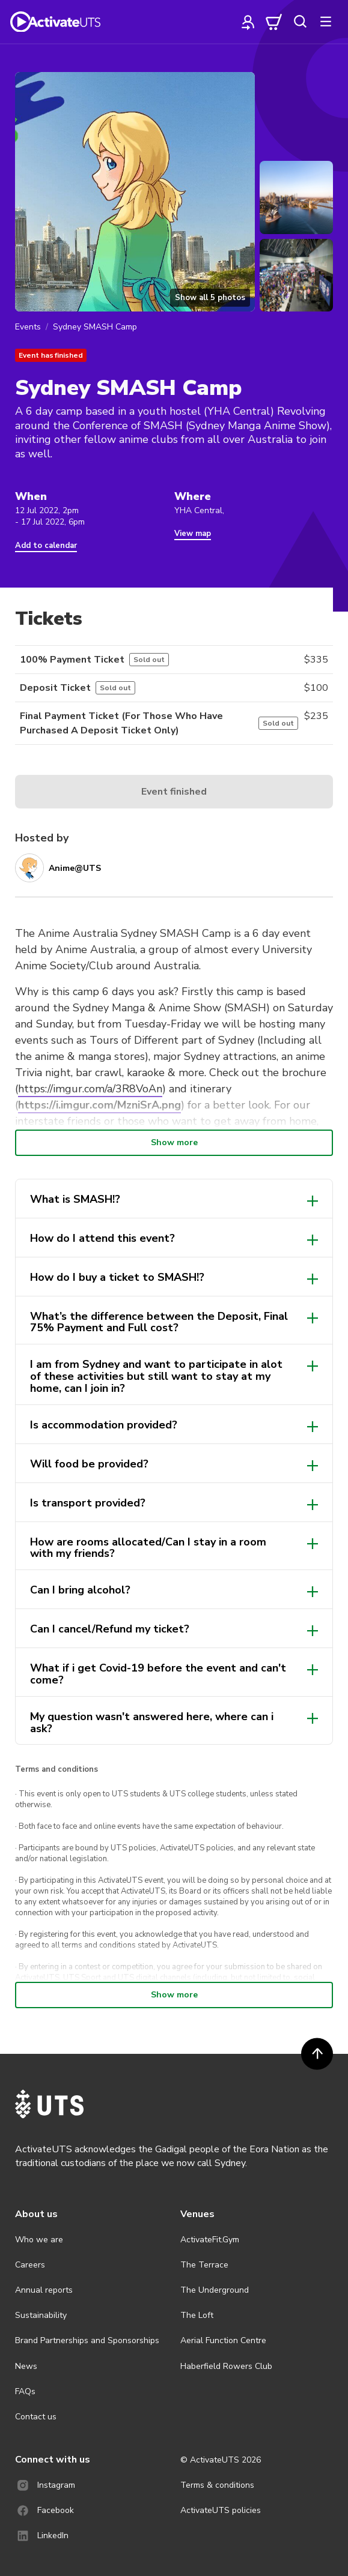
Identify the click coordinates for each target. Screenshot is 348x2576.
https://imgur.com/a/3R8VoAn (90, 1089)
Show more (174, 1142)
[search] (300, 22)
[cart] (274, 22)
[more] (326, 22)
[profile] (248, 22)
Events (28, 327)
